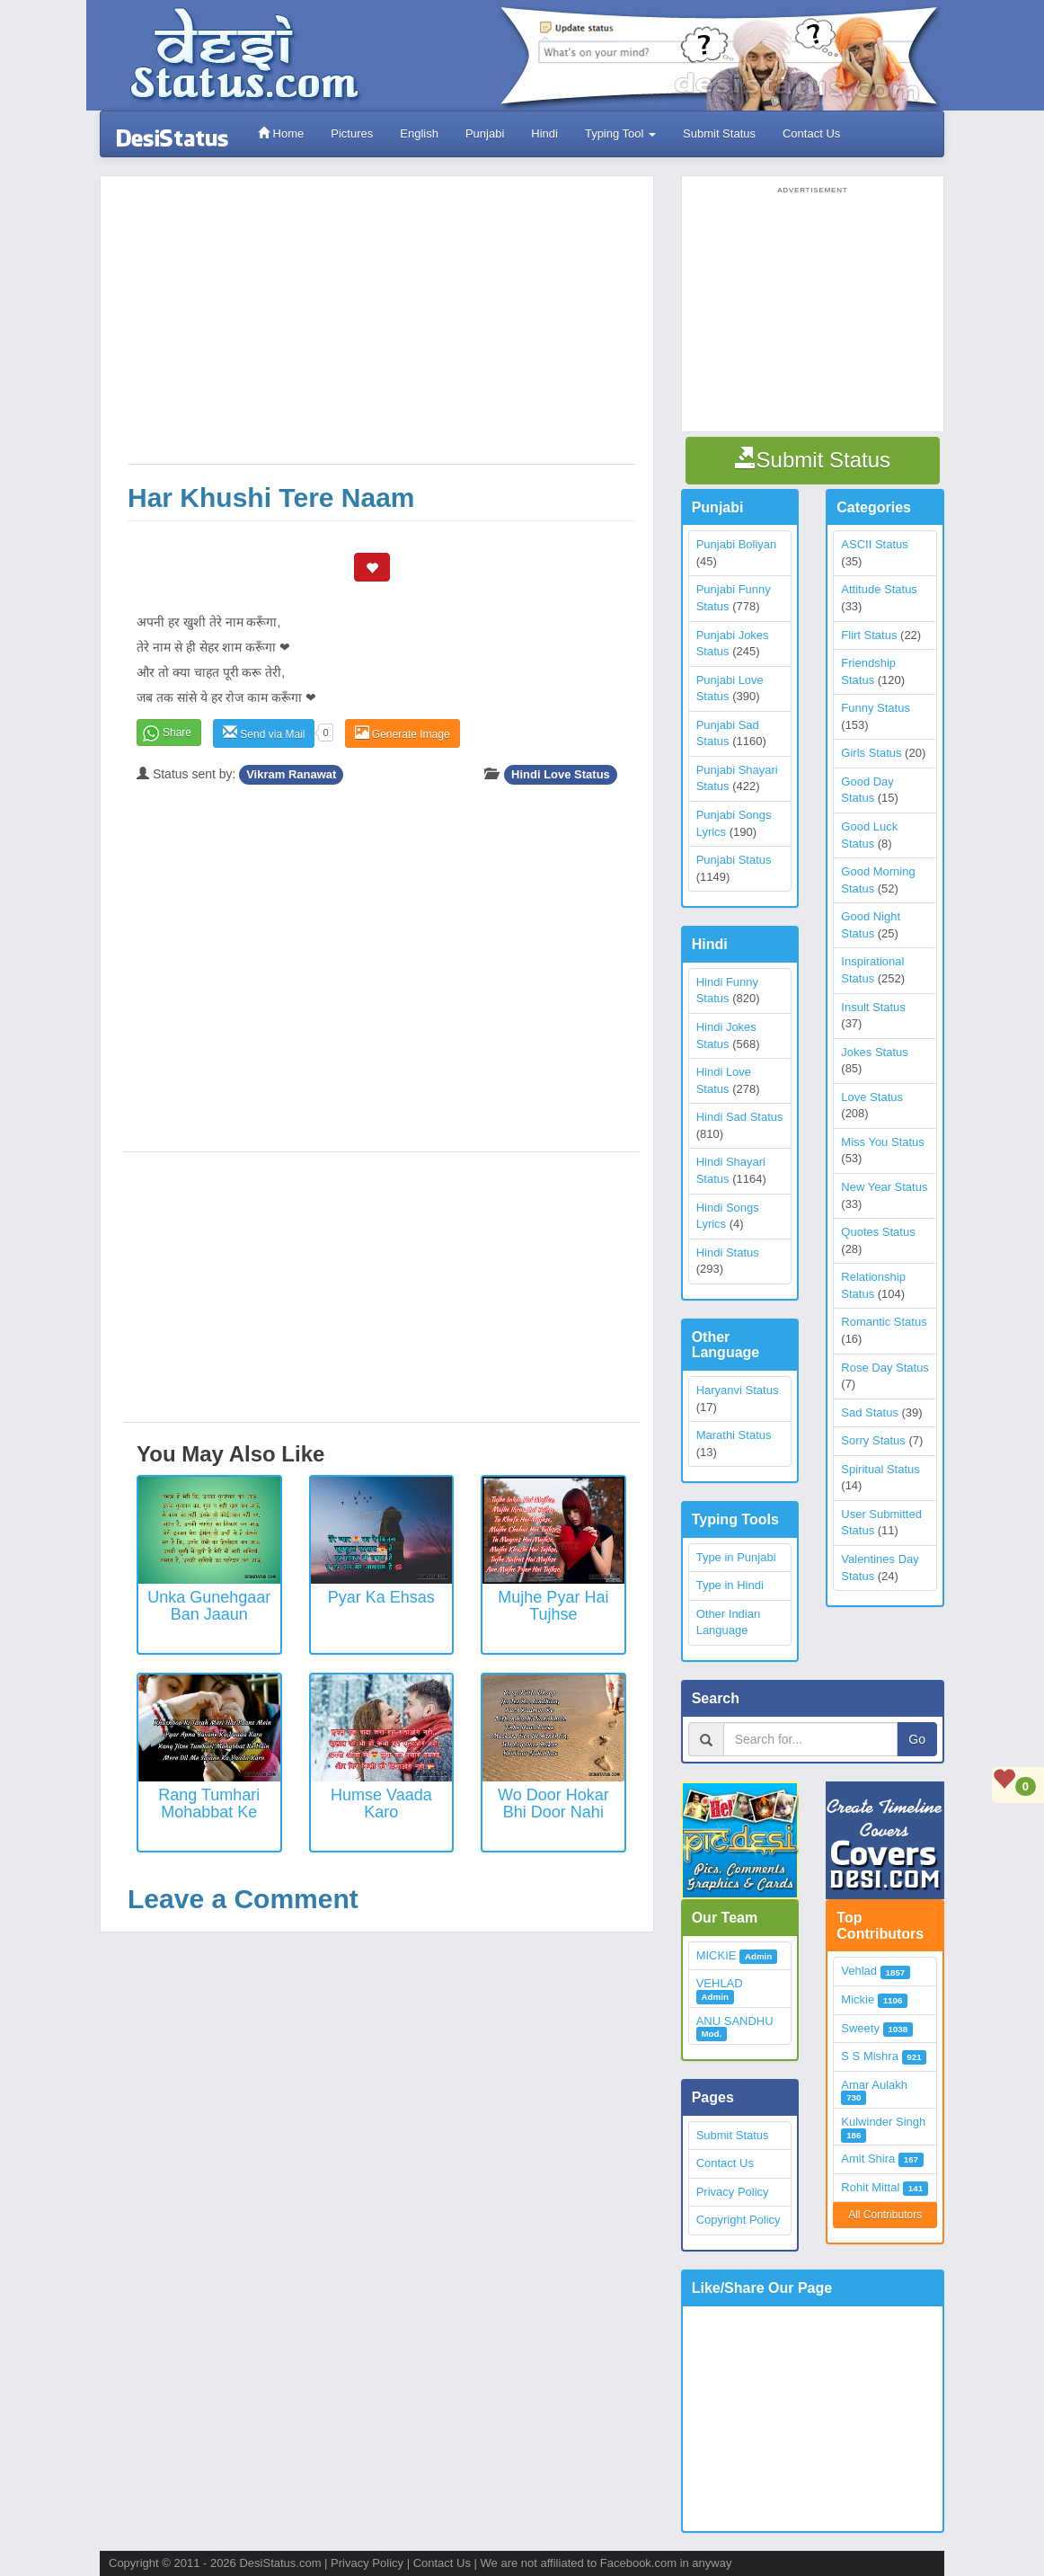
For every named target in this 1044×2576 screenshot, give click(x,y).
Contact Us (811, 133)
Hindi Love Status (560, 774)
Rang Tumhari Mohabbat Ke (209, 1804)
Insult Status (873, 1007)
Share (177, 732)
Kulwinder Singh (883, 2121)
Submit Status (719, 133)
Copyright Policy (738, 2219)
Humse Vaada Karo (381, 1804)
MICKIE (716, 1955)
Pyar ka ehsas (381, 1597)
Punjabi (484, 133)
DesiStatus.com (280, 2563)
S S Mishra (869, 2056)
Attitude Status (879, 589)
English (419, 133)
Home (281, 133)
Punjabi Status (734, 859)
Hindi (544, 133)
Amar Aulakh (874, 2085)
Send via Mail (264, 733)
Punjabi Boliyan (736, 544)
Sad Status (869, 1412)
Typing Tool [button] (620, 133)
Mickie (857, 1999)
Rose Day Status (885, 1367)
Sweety (860, 2028)
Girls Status (871, 752)
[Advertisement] (381, 329)
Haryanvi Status (737, 1390)
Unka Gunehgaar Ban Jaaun (208, 1606)
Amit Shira (868, 2158)
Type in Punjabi (736, 1557)
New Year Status (884, 1187)
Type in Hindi (730, 1585)
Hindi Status (727, 1252)
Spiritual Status (880, 1469)
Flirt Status (869, 635)
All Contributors (885, 2214)
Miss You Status (883, 1142)
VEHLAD (719, 1983)
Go (916, 1739)
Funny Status (875, 708)
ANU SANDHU (735, 2021)
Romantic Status (883, 1321)
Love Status (872, 1097)
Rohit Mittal (870, 2187)
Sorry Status (873, 1440)
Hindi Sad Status (739, 1117)
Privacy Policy (732, 2191)
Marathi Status (734, 1435)
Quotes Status (878, 1232)
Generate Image (402, 733)
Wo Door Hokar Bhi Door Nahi (553, 1804)
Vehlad (859, 1970)
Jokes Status (874, 1052)
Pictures (352, 133)
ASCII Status (874, 544)
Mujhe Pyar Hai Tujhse (553, 1606)
